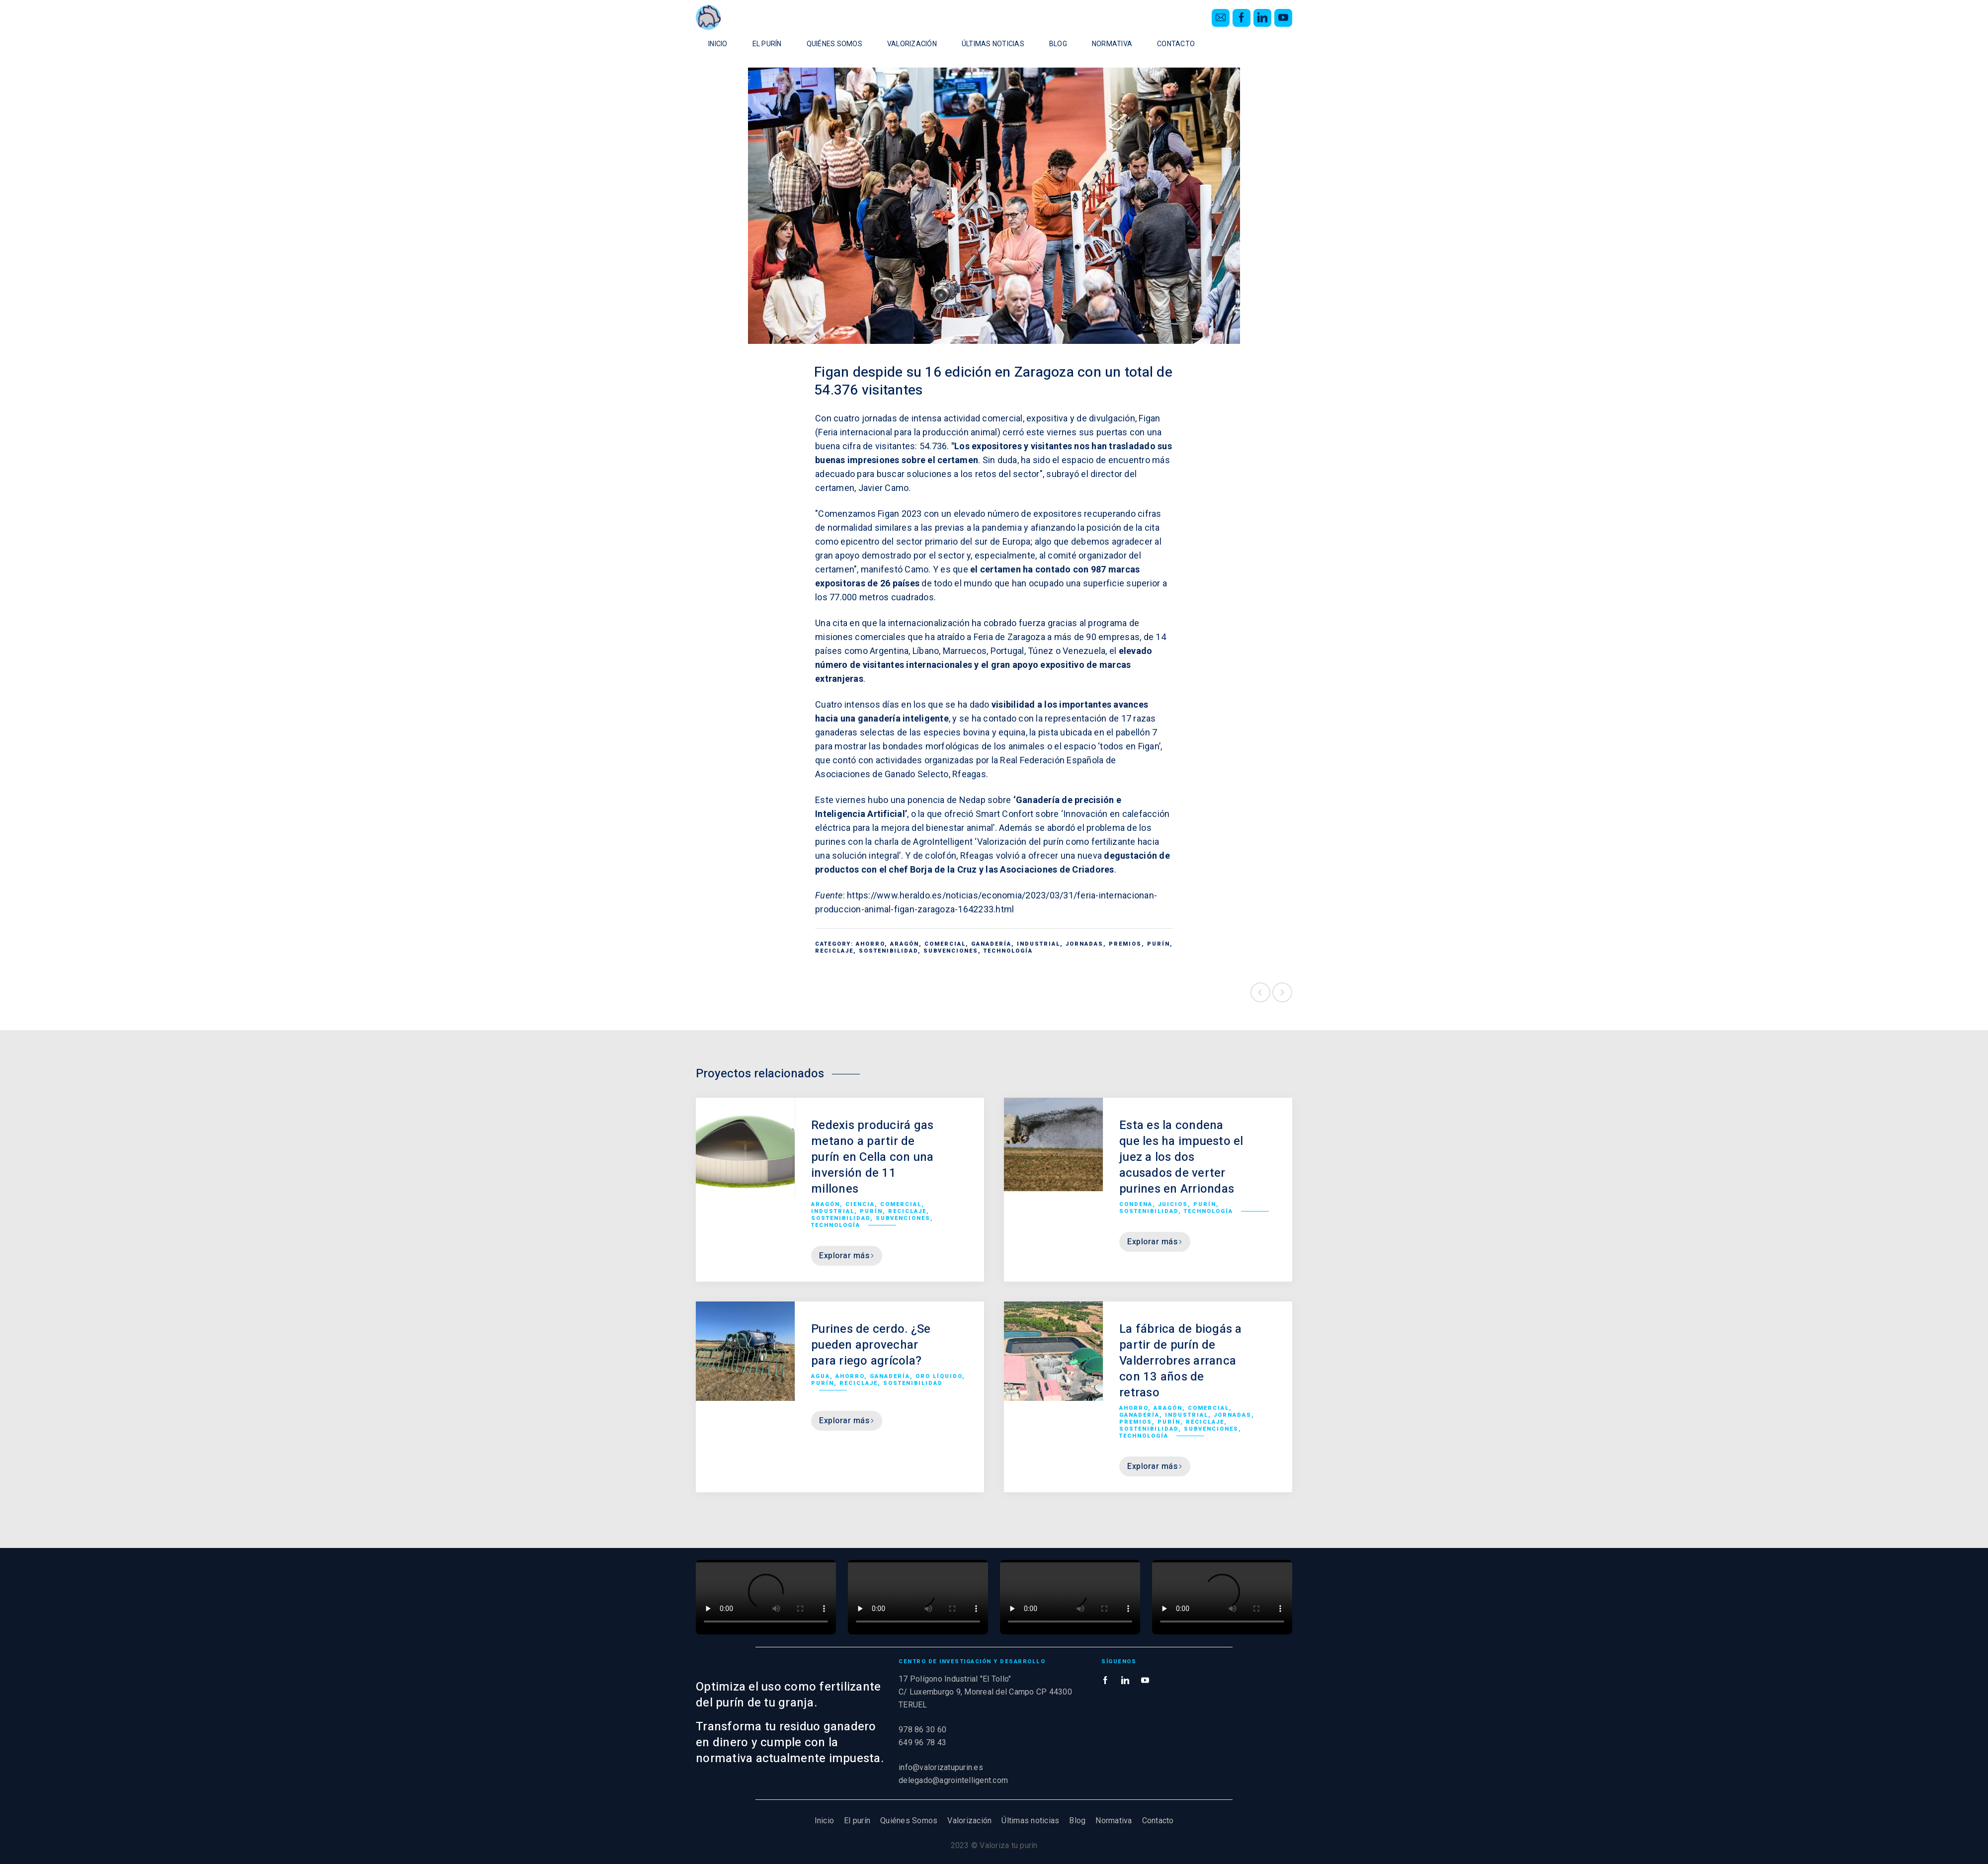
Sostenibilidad (888, 951)
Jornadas (1084, 944)
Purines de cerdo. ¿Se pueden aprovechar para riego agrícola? (870, 1345)
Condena (1136, 1204)
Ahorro (870, 944)
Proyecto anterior (1260, 992)
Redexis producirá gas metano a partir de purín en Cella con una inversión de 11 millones (872, 1157)
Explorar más (846, 1256)
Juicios (1173, 1204)
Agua (820, 1376)
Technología (1008, 951)
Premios (1125, 944)
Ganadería (991, 944)
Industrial (1038, 944)
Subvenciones (950, 951)
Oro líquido (938, 1376)
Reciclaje (834, 951)
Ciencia (860, 1204)
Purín (1158, 944)
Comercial (945, 944)
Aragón (904, 944)
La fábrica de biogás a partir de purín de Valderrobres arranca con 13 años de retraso (1180, 1360)
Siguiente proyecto (1282, 992)
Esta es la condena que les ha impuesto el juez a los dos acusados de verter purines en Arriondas (1181, 1157)
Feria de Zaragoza (1009, 637)
